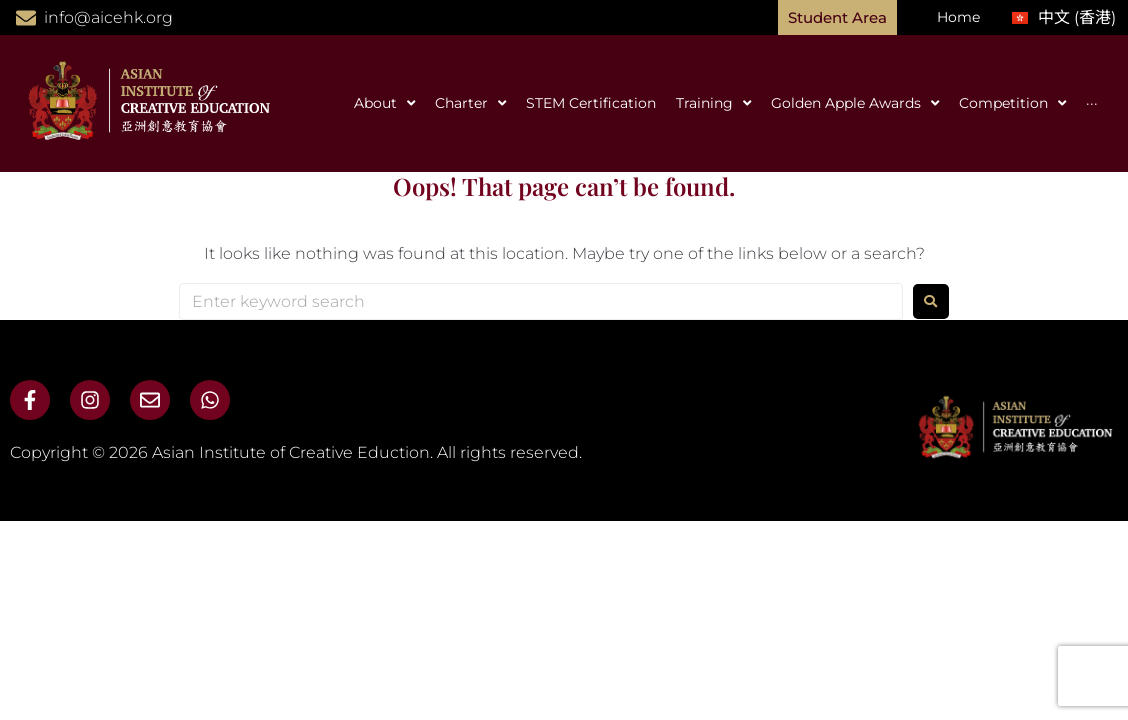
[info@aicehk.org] (26, 18)
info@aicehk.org (108, 17)
